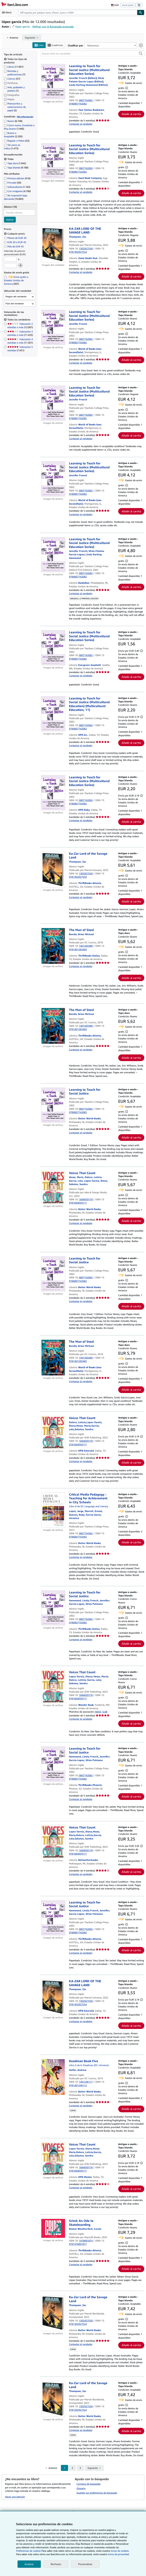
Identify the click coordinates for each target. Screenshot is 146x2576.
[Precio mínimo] (10, 259)
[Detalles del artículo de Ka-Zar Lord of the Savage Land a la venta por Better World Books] (53, 2313)
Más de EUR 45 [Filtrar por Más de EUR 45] (14, 246)
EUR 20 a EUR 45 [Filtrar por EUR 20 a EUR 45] (15, 242)
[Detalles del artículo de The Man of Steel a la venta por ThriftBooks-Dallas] (53, 946)
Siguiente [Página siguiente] (30, 37)
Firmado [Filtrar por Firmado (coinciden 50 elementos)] (12, 182)
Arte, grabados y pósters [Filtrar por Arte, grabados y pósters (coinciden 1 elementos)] (14, 89)
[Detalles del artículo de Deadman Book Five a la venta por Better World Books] (53, 2077)
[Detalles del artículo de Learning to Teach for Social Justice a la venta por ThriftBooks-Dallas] (53, 1607)
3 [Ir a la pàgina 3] (80, 2467)
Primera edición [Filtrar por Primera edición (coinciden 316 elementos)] (17, 178)
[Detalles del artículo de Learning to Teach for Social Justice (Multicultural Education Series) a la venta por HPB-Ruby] (53, 792)
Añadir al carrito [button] (131, 114)
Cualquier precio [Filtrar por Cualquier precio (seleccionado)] (15, 233)
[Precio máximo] (10, 265)
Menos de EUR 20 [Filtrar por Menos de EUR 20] (15, 237)
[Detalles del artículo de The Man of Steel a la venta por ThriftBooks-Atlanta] (53, 1026)
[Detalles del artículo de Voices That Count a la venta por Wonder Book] (53, 1686)
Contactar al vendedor (80, 124)
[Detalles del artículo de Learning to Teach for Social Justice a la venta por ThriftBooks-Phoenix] (53, 1764)
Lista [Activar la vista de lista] (39, 45)
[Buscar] (140, 12)
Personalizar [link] (85, 2564)
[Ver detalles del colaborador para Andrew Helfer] (77, 2070)
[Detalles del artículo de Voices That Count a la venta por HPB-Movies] (53, 2158)
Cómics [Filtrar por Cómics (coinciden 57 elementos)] (12, 78)
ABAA (98, 1711)
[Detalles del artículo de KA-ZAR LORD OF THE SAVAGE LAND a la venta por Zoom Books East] (53, 245)
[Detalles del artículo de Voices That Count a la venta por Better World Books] (53, 1187)
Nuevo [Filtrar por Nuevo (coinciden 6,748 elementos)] (13, 121)
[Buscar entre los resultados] (92, 53)
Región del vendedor (16, 296)
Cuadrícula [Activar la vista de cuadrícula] (55, 45)
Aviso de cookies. (120, 2550)
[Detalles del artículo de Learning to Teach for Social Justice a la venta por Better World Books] (53, 1105)
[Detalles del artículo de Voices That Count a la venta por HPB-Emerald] (53, 1432)
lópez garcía (22, 26)
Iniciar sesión (128, 5)
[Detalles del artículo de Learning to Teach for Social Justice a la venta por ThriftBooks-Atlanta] (53, 1917)
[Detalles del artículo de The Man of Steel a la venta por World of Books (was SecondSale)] (53, 1358)
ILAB (104, 1711)
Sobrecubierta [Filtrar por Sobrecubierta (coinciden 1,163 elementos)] (17, 186)
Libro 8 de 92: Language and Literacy (88, 1506)
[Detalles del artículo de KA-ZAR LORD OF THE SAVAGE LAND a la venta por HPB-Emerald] (53, 1997)
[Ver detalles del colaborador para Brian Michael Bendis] (81, 934)
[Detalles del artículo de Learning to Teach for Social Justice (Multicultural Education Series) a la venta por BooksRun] (53, 554)
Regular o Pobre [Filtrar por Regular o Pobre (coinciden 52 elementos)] (16, 140)
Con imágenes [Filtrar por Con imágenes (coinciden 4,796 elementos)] (17, 191)
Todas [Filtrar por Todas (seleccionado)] (9, 159)
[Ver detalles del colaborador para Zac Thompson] (77, 236)
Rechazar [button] (56, 2564)
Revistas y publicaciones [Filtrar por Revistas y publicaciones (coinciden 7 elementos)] (14, 72)
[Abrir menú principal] (7, 12)
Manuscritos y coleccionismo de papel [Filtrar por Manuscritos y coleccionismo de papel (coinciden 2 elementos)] (15, 107)
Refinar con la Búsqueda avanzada (53, 26)
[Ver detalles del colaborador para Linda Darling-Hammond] (88, 85)
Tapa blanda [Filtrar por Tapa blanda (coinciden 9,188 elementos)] (16, 167)
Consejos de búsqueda (88, 2484)
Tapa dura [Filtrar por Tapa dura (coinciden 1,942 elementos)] (15, 163)
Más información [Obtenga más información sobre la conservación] (25, 116)
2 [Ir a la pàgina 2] (72, 2467)
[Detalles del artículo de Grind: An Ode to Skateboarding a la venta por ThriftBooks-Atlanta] (53, 2228)
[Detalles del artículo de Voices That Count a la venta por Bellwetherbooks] (53, 1841)
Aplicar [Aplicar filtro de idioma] (10, 219)
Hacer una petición (15, 2496)
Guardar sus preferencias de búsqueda (97, 2492)
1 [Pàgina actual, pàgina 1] (64, 2467)
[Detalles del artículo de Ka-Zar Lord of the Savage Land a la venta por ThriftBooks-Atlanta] (53, 870)
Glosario (81, 2488)
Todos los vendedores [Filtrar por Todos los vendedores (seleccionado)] (19, 319)
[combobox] (77, 12)
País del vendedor (14, 303)
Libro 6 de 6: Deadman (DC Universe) (89, 2065)
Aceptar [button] (29, 2564)
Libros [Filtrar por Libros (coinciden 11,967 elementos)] (13, 66)
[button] (141, 53)
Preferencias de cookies (28, 2550)
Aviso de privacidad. (118, 2554)
